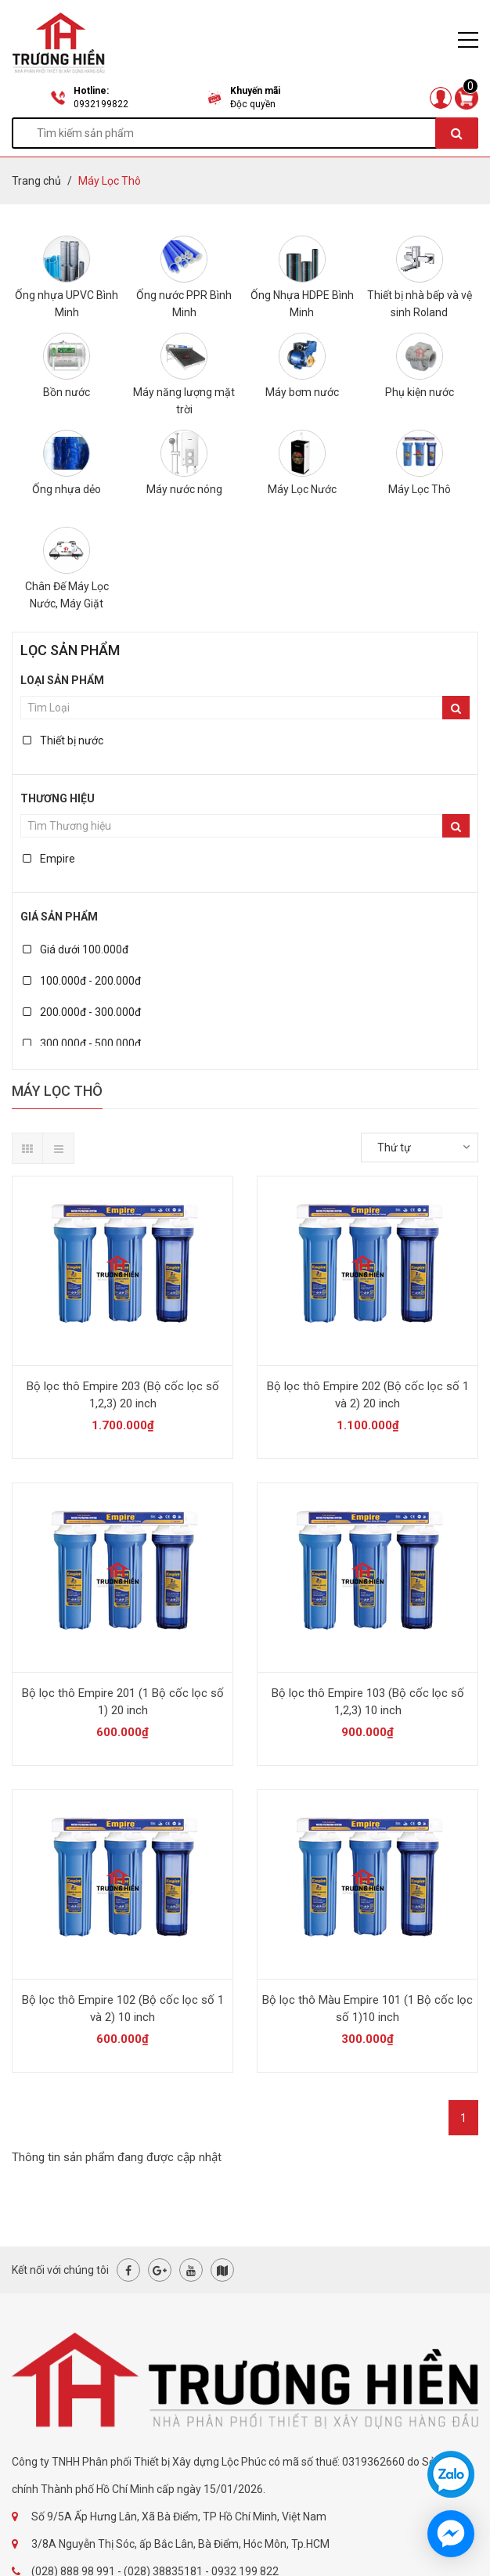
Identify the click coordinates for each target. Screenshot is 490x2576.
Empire (49, 858)
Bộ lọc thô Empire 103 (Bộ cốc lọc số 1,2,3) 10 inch (368, 1701)
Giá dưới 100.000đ (75, 949)
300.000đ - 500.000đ (82, 1043)
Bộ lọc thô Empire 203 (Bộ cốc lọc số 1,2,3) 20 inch (123, 1394)
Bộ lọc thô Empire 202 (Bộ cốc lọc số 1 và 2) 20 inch (368, 1394)
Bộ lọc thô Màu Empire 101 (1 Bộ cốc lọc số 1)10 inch (367, 2008)
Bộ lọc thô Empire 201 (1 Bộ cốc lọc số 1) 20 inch (123, 1701)
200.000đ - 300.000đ (82, 1012)
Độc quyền (253, 104)
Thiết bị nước (63, 740)
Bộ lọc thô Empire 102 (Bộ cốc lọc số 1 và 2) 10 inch (123, 2008)
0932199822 (101, 104)
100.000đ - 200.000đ (82, 981)
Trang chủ (36, 181)
